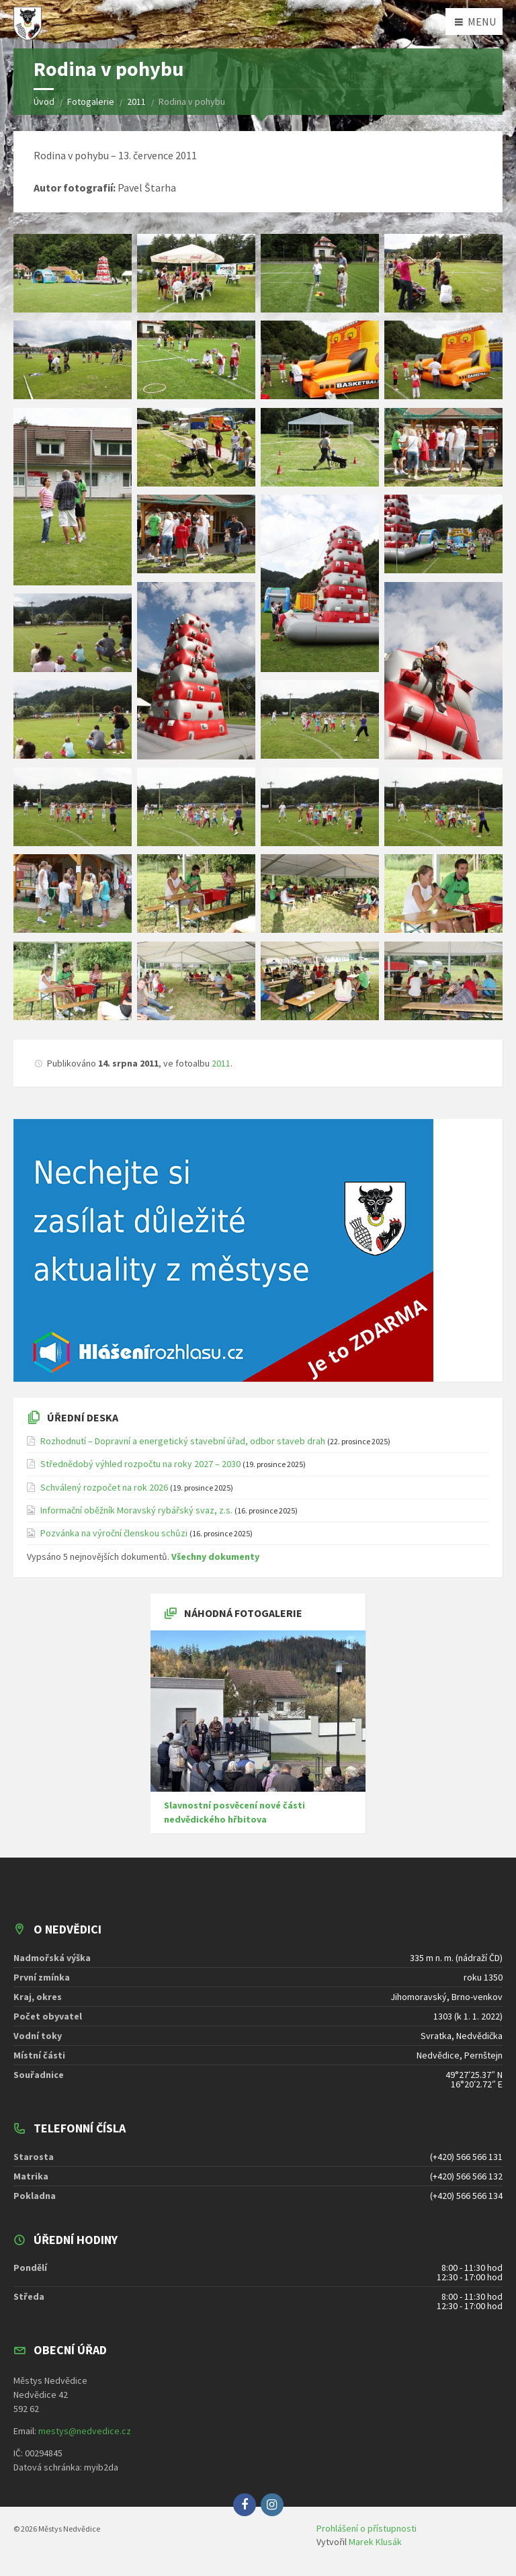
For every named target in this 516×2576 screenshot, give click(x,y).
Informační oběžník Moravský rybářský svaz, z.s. (136, 1510)
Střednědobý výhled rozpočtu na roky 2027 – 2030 (140, 1464)
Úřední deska (82, 1417)
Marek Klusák (375, 2542)
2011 (221, 1063)
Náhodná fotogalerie (243, 1613)
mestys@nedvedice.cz (84, 2431)
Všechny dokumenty (215, 1556)
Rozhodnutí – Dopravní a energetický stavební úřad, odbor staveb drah (182, 1441)
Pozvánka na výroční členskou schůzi (113, 1533)
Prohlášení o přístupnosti (366, 2528)
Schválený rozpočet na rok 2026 (104, 1487)
